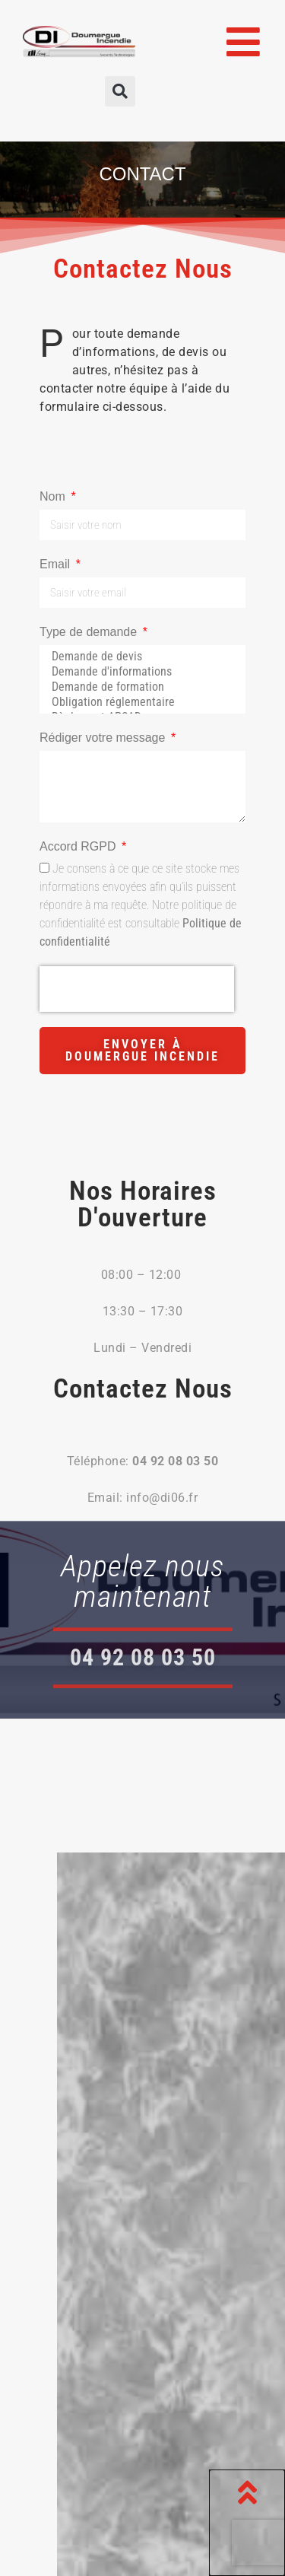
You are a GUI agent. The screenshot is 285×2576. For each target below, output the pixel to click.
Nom (54, 496)
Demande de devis (140, 656)
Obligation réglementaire (140, 702)
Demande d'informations (140, 671)
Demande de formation (140, 687)
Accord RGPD (79, 846)
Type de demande (90, 631)
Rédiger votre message (104, 737)
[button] (120, 91)
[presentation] (137, 989)
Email (56, 564)
